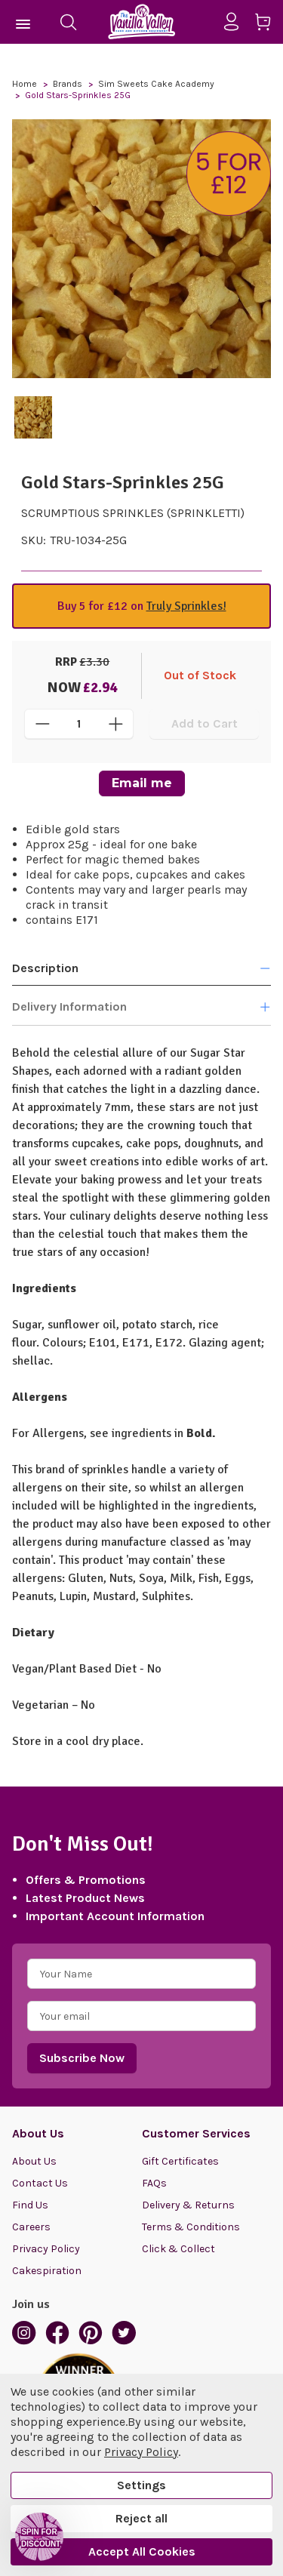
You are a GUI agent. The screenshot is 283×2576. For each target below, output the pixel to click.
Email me (142, 783)
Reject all (141, 2518)
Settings (141, 2485)
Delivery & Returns (188, 2205)
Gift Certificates (180, 2161)
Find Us (30, 2205)
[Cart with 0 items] (268, 24)
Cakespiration (47, 2270)
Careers (31, 2227)
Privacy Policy (46, 2248)
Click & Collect (178, 2248)
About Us (34, 2161)
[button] (39, 2537)
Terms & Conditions (191, 2227)
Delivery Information (141, 1007)
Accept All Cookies (141, 2551)
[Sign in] (237, 22)
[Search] (67, 22)
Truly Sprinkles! (186, 606)
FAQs (154, 2183)
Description (141, 968)
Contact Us (40, 2183)
